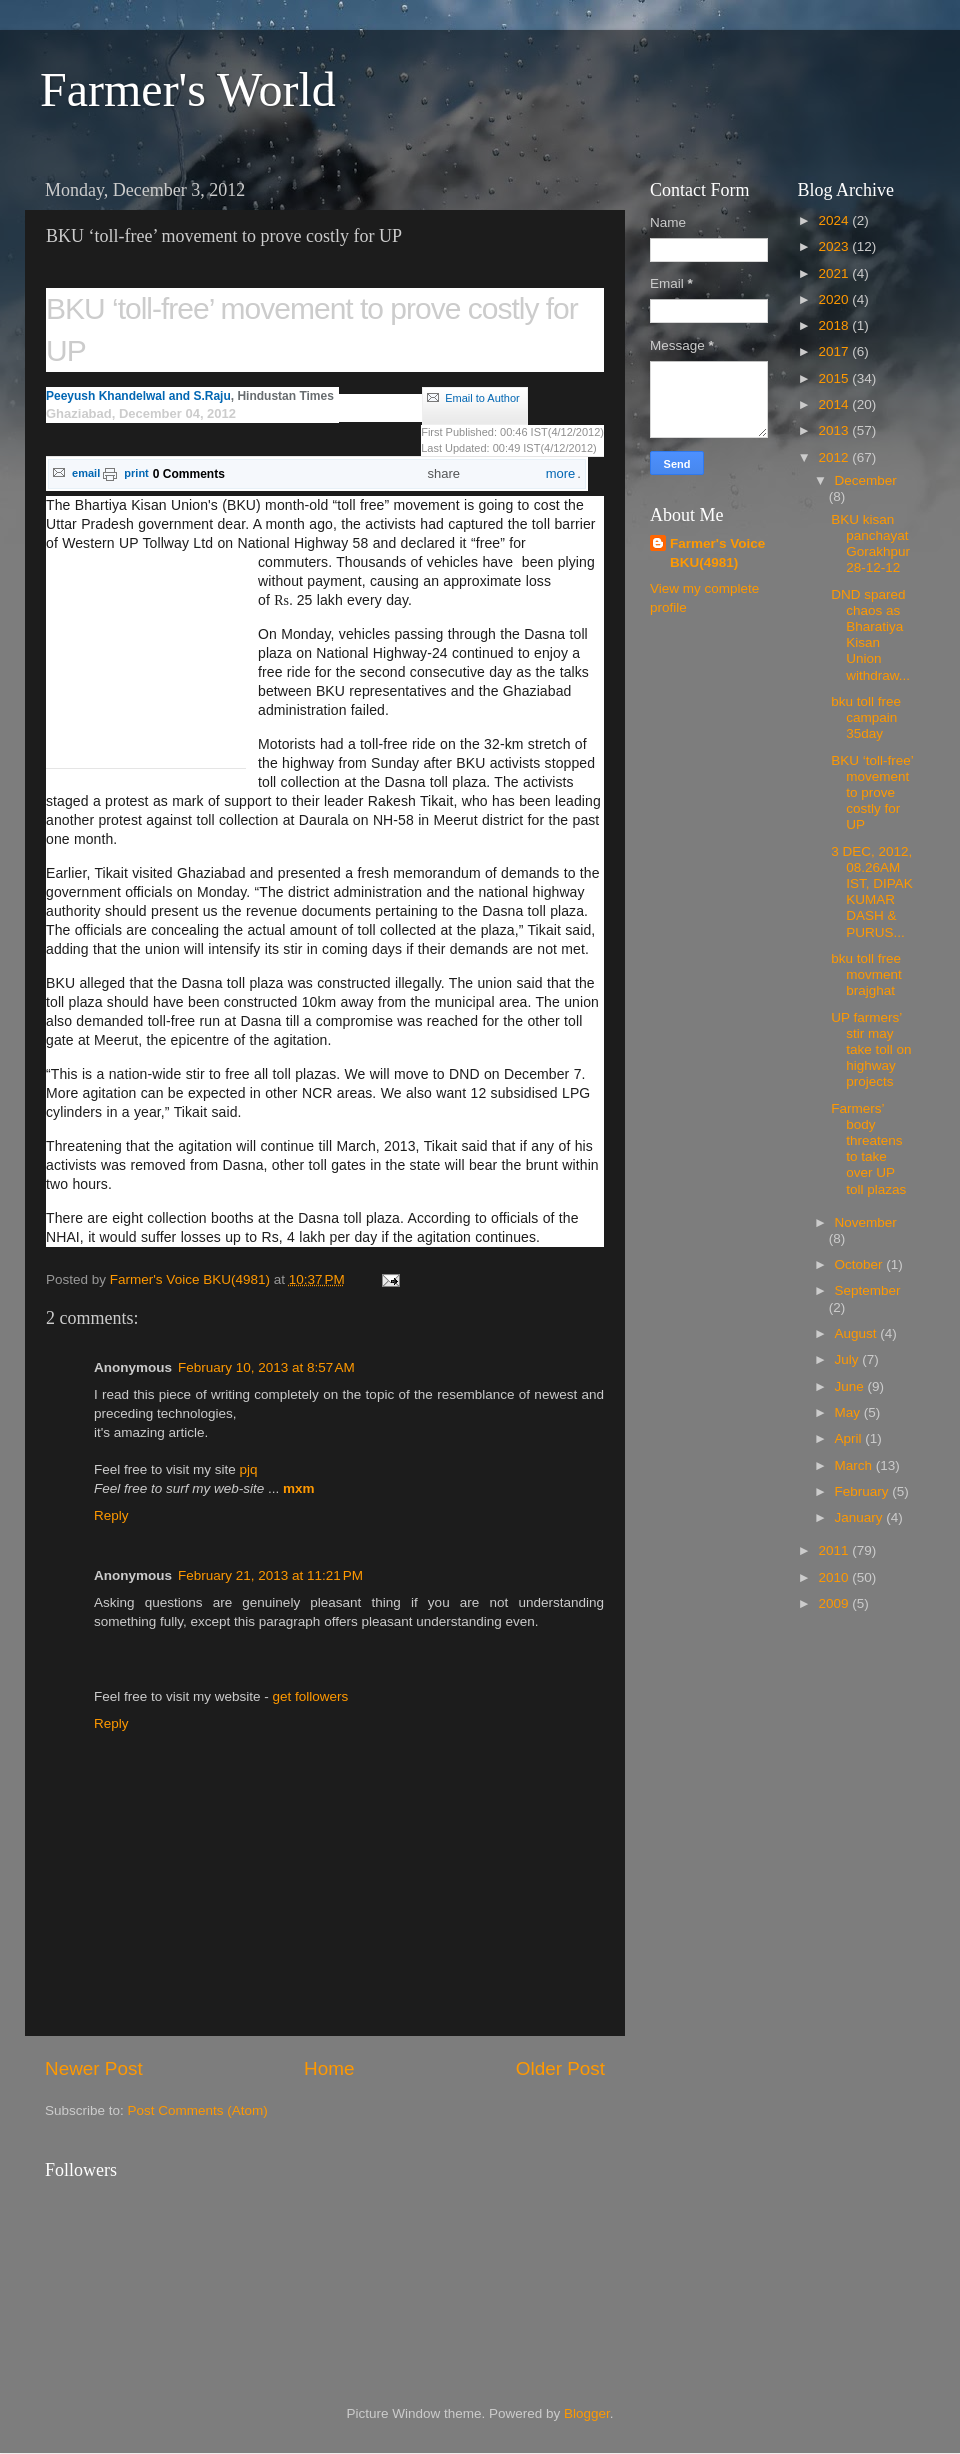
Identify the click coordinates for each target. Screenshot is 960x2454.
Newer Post (94, 2068)
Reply (111, 1515)
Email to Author (482, 398)
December (866, 480)
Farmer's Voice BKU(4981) (717, 553)
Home (329, 2068)
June (851, 1386)
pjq (249, 1469)
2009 (835, 1603)
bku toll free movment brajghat (866, 974)
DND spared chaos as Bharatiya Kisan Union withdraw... (870, 635)
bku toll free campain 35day (866, 717)
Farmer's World (188, 89)
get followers (311, 1696)
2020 (835, 299)
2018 (835, 325)
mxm (299, 1488)
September (868, 1290)
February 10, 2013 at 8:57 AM (266, 1367)
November (866, 1222)
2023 (835, 246)
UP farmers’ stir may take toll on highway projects (871, 1050)
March (855, 1465)
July (849, 1359)
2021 (835, 273)
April (850, 1438)
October (861, 1264)
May (849, 1412)
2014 (835, 404)
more (550, 474)
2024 (835, 220)
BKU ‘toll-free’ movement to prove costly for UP (872, 793)
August (858, 1333)
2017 (835, 351)
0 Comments (189, 474)
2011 (835, 1550)
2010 (835, 1577)
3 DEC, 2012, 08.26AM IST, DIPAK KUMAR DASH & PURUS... (872, 892)
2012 (835, 457)
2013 (835, 430)
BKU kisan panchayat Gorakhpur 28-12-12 (870, 544)
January (861, 1517)
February (864, 1491)
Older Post (560, 2068)
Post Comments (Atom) (198, 2110)
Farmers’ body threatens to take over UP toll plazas (868, 1149)
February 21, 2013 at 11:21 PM (270, 1575)
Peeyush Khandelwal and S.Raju (138, 396)
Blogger (587, 2413)
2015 (835, 378)
